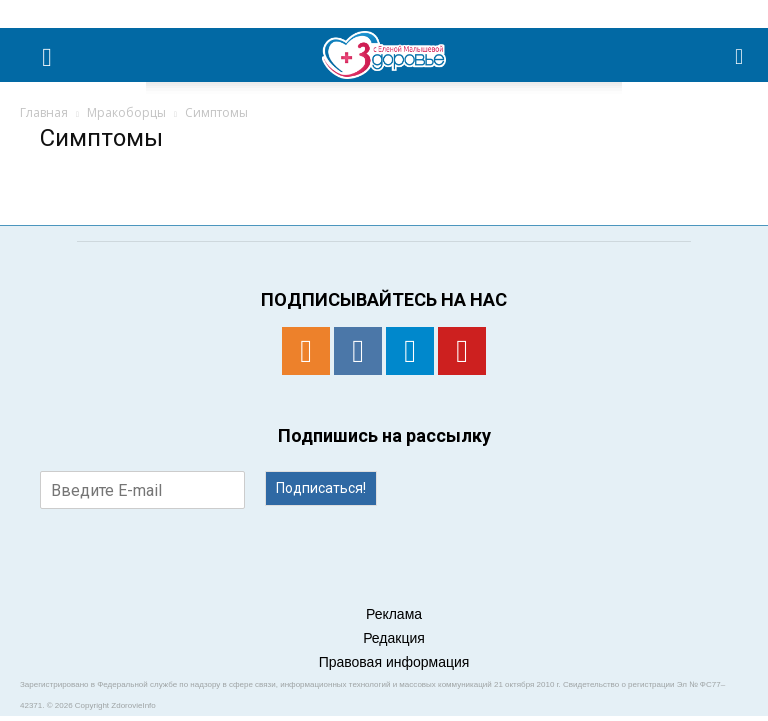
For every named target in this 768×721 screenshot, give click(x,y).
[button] (740, 55)
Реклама (394, 614)
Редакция (394, 638)
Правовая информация (394, 662)
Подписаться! (321, 488)
